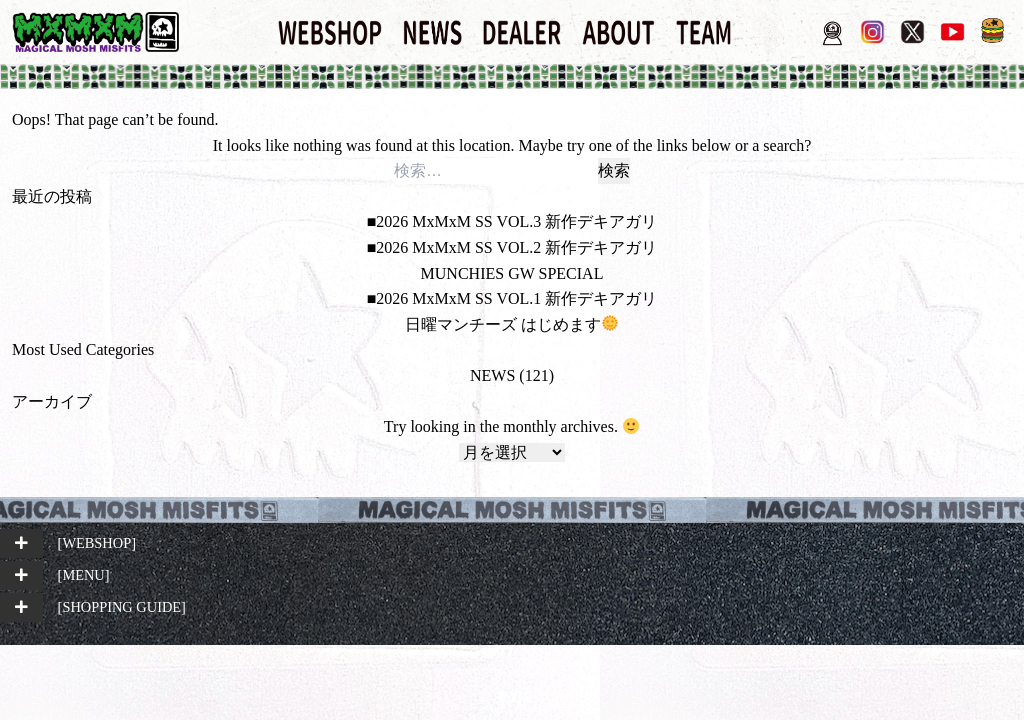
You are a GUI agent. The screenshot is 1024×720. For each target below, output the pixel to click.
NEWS (492, 375)
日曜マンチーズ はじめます (511, 324)
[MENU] (84, 575)
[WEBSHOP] (97, 543)
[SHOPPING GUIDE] (122, 607)
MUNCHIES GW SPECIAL (512, 273)
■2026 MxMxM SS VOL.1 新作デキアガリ (512, 298)
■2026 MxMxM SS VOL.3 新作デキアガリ (512, 221)
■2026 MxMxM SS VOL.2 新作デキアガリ (512, 247)
